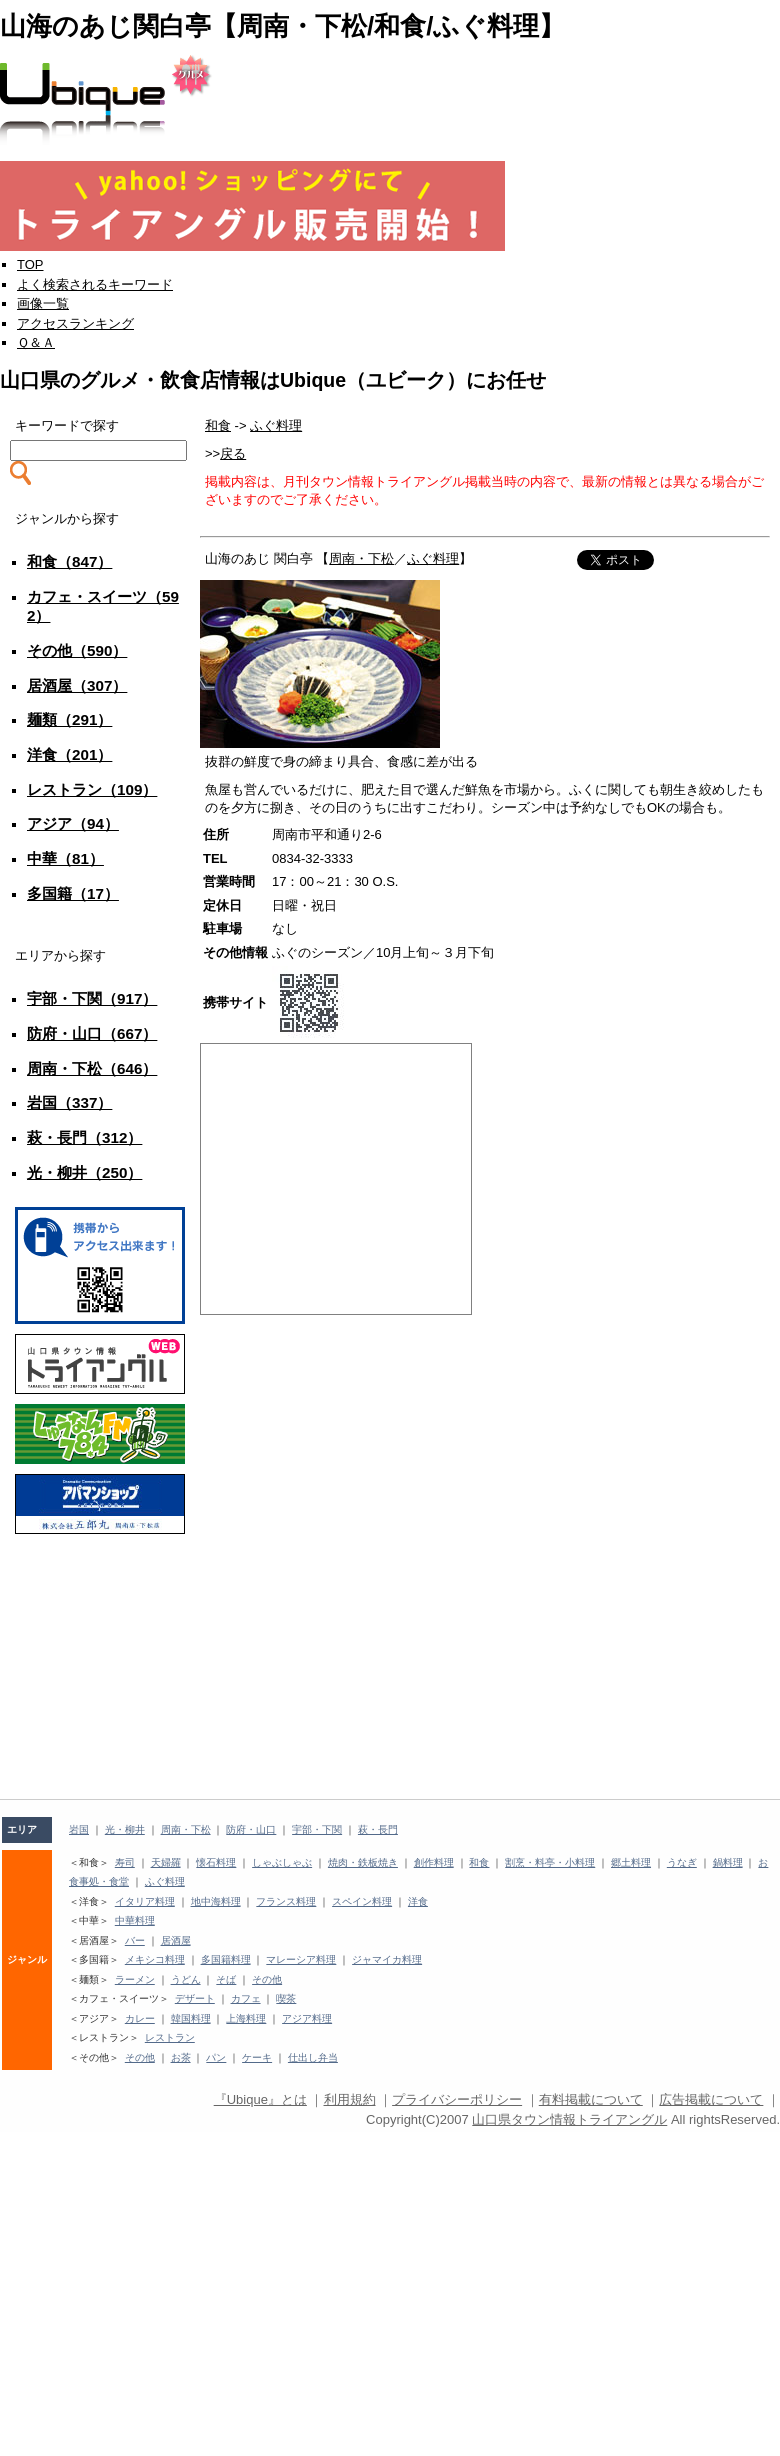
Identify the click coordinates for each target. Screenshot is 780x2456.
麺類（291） (69, 719)
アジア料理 (307, 2018)
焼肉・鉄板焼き (363, 1862)
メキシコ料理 (155, 1959)
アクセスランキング (75, 323)
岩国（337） (69, 1102)
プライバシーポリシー (457, 2099)
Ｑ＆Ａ (36, 342)
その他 (267, 1979)
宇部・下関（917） (92, 998)
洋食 (418, 1901)
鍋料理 (728, 1862)
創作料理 (434, 1862)
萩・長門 (378, 1829)
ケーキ (257, 2057)
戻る (233, 453)
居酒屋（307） (77, 685)
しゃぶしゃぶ (282, 1862)
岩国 (79, 1829)
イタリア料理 (145, 1901)
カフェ (246, 1998)
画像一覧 (43, 303)
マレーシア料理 (301, 1959)
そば (226, 1979)
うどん (186, 1979)
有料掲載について (591, 2099)
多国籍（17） (73, 893)
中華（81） (65, 858)
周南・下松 (361, 558)
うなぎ (682, 1862)
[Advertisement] (100, 1589)
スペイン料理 (362, 1901)
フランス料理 (286, 1901)
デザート (195, 1998)
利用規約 (350, 2099)
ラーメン (135, 1979)
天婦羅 (166, 1862)
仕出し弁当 (313, 2057)
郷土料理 (631, 1862)
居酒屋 (176, 1940)
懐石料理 (216, 1862)
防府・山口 (251, 1829)
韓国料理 (191, 2018)
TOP (30, 264)
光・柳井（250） (84, 1172)
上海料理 (246, 2018)
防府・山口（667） (92, 1033)
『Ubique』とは (260, 2099)
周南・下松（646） (92, 1068)
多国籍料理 (226, 1959)
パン (216, 2057)
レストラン (170, 2037)
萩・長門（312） (84, 1137)
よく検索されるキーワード (95, 284)
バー (135, 1940)
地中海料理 (216, 1901)
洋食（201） (69, 754)
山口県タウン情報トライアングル (569, 2119)
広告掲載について (711, 2099)
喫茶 (286, 1998)
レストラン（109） (92, 789)
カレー (140, 2018)
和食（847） (69, 561)
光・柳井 (125, 1829)
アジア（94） (73, 823)
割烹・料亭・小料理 (550, 1862)
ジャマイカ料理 (387, 1959)
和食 (218, 425)
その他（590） (77, 650)
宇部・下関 (317, 1829)
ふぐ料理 (276, 425)
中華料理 (135, 1920)
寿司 (125, 1862)
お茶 (181, 2057)
